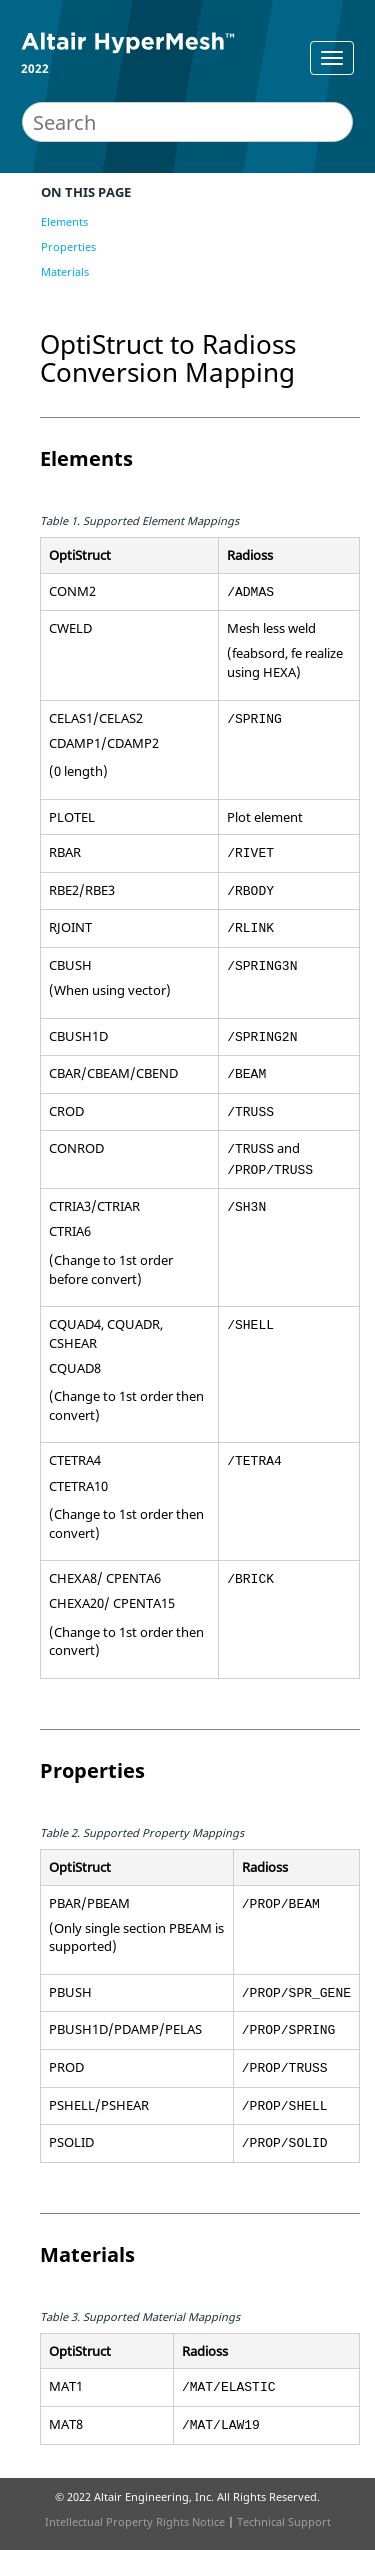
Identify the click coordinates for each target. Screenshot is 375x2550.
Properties (68, 246)
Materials (65, 271)
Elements (64, 221)
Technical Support (284, 2521)
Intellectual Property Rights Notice (135, 2521)
